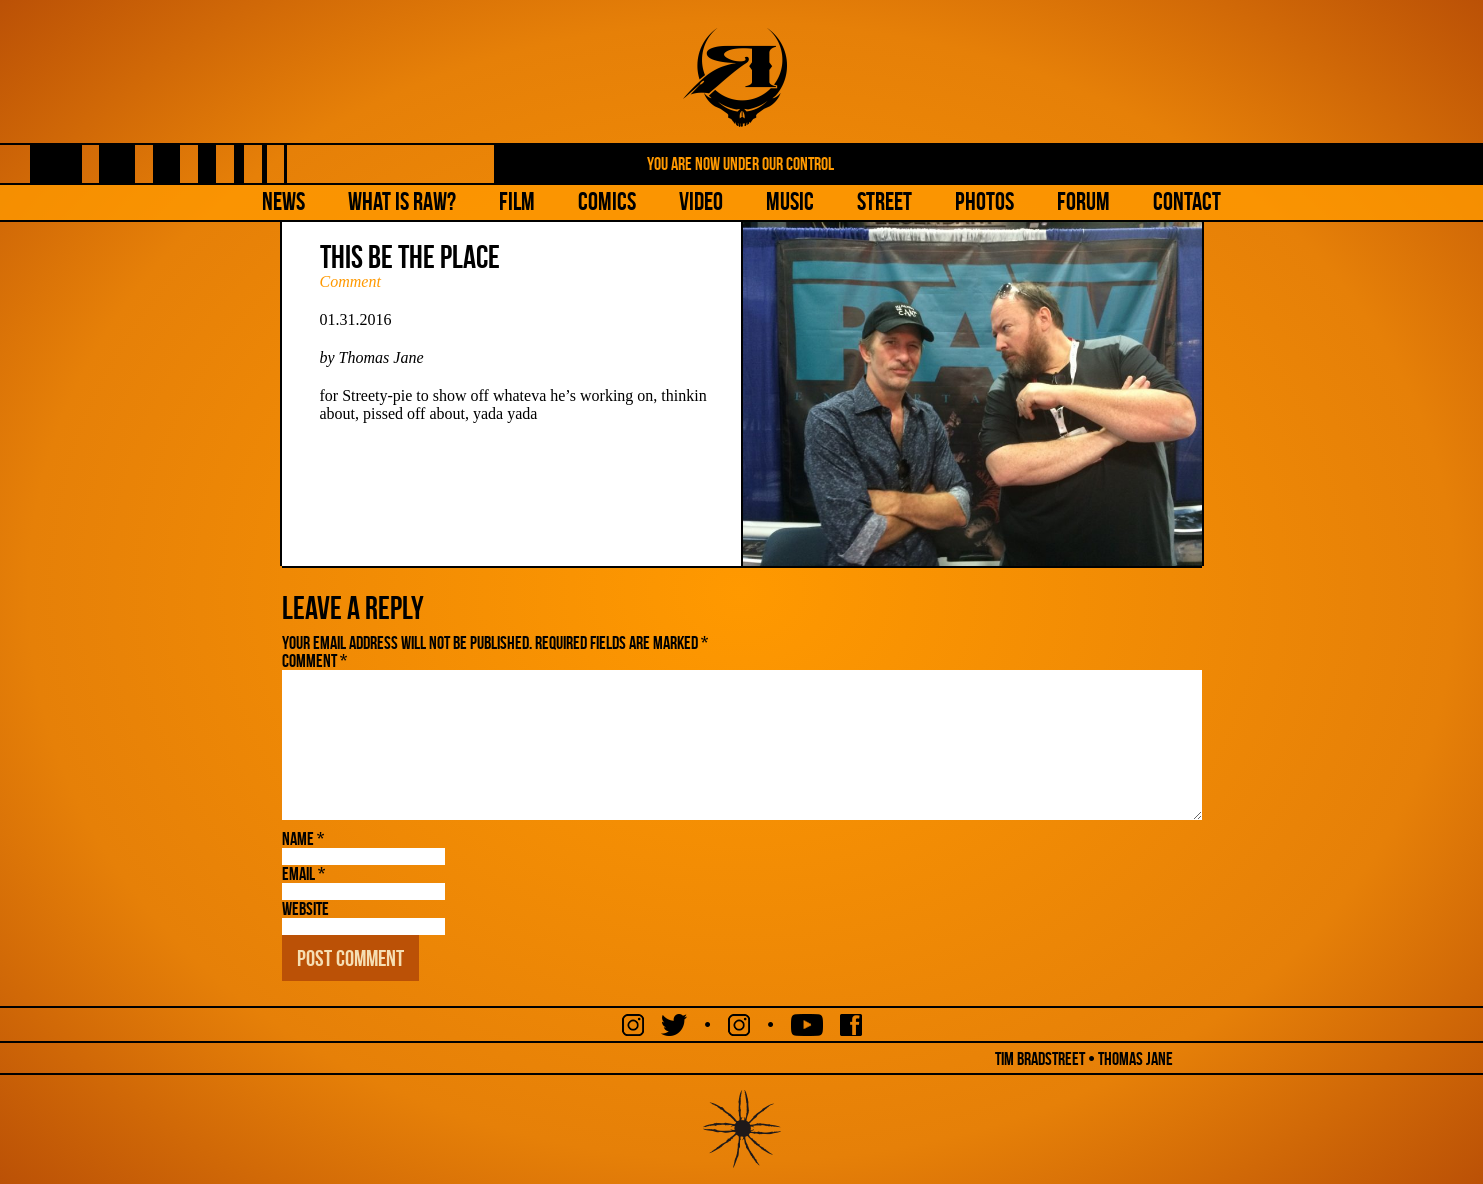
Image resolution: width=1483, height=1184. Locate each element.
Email (303, 874)
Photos (984, 201)
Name (303, 839)
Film (517, 201)
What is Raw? (402, 201)
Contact (1187, 201)
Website (305, 909)
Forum (1083, 201)
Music (790, 201)
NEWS (283, 201)
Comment (350, 281)
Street (884, 201)
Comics (607, 201)
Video (701, 201)
